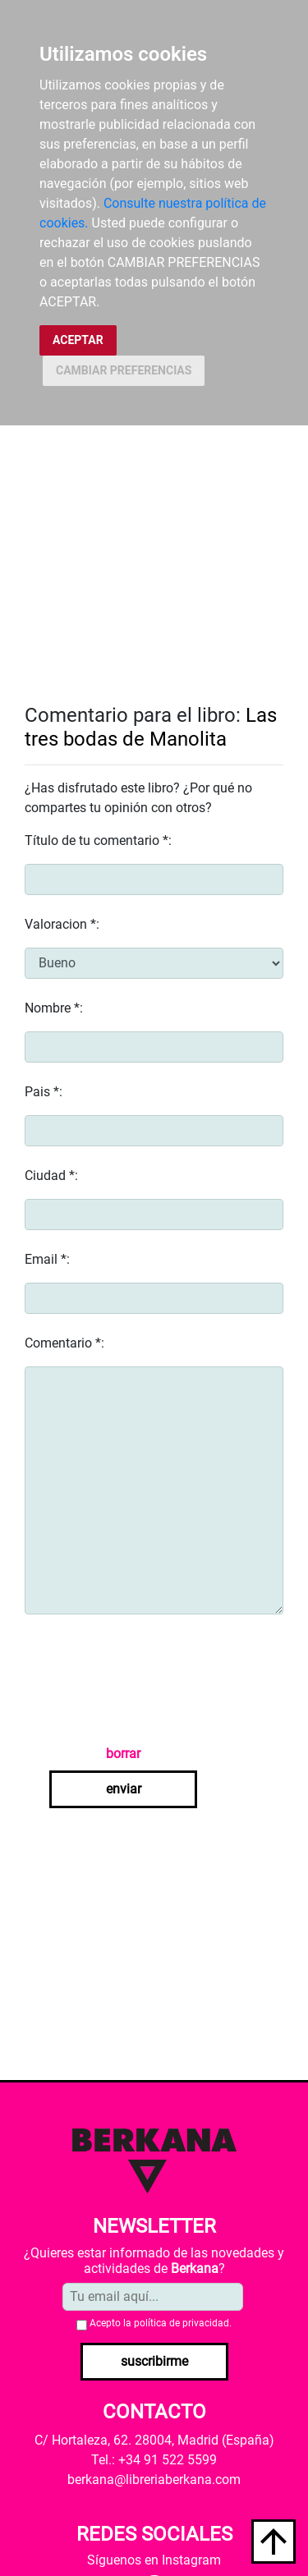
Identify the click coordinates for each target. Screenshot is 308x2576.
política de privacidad (181, 2323)
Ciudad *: (51, 1175)
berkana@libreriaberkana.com (154, 2479)
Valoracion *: (62, 924)
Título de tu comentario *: (98, 840)
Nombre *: (54, 1008)
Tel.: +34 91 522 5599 (154, 2460)
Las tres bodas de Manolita (151, 727)
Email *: (47, 1259)
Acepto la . (161, 2323)
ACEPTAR (78, 340)
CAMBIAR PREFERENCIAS (123, 370)
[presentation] (149, 1679)
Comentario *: (64, 1343)
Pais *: (43, 1092)
